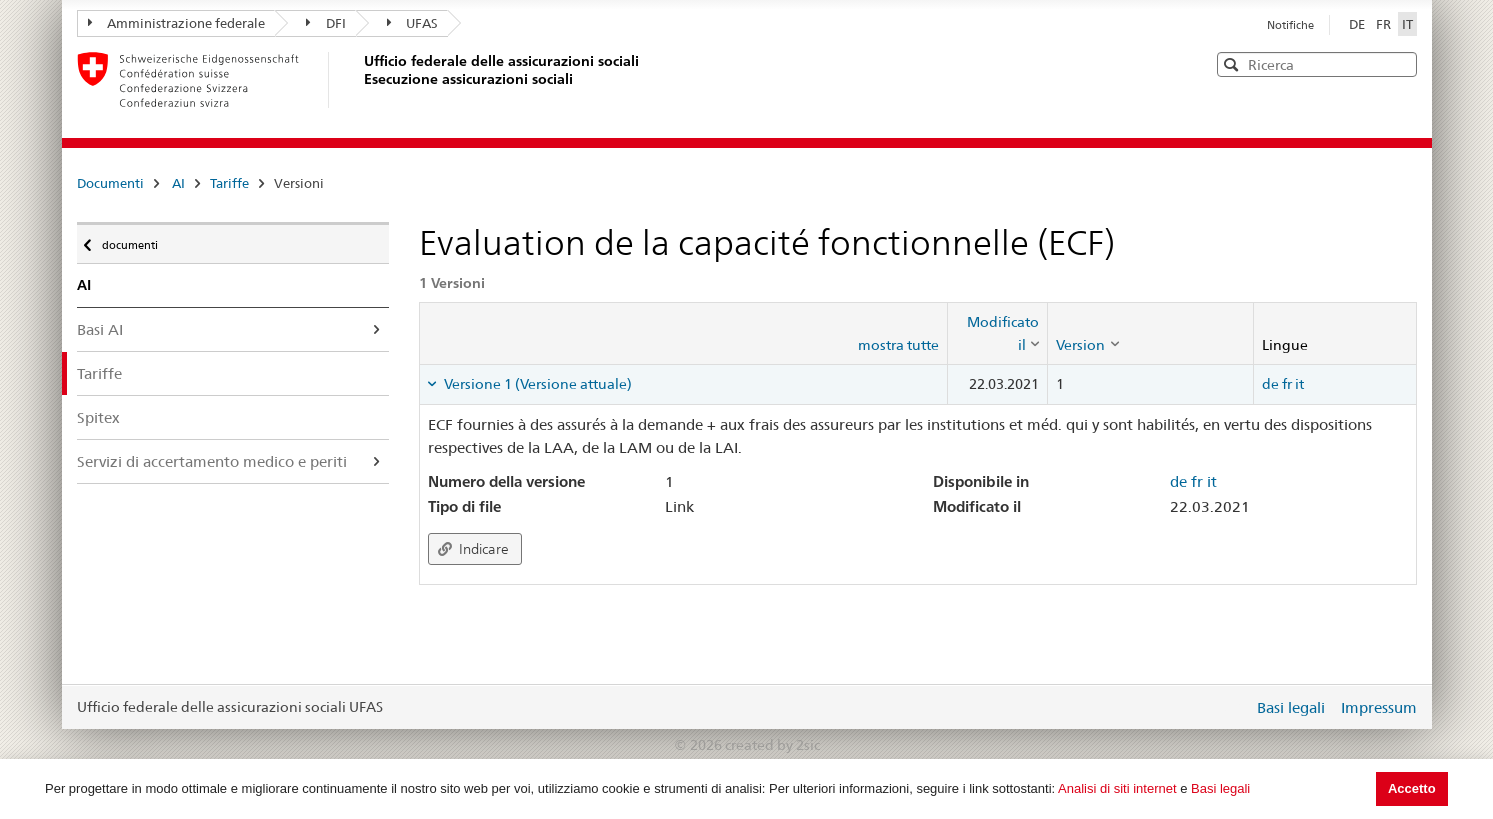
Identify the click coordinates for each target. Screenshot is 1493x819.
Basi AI (100, 329)
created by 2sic (772, 745)
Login (1234, 707)
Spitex (98, 417)
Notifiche (1290, 25)
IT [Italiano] (1407, 24)
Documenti (110, 183)
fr (1287, 384)
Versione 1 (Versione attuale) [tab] (536, 384)
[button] (1400, 63)
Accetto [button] (1412, 788)
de (1270, 384)
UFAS (413, 23)
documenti (128, 240)
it (1299, 384)
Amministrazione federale (177, 23)
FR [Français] (1385, 24)
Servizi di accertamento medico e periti (212, 461)
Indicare (473, 549)
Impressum (1379, 707)
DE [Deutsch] (1358, 24)
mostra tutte (898, 345)
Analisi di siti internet (1117, 788)
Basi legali (1220, 788)
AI (178, 183)
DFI (326, 23)
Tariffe (229, 183)
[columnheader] (998, 333)
